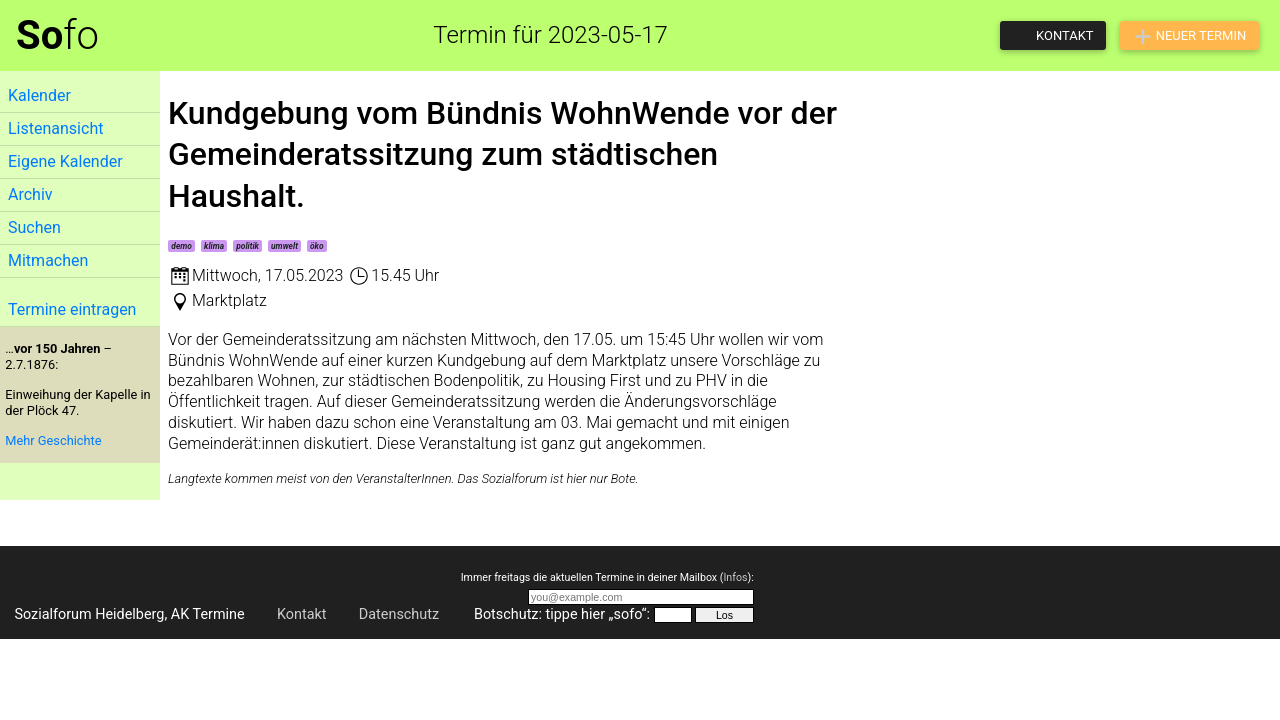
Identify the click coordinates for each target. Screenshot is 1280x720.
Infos (735, 577)
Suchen (34, 227)
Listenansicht (55, 128)
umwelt (284, 246)
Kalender (39, 95)
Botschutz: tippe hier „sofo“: (562, 614)
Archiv (30, 194)
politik (247, 246)
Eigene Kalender (65, 161)
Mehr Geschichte (53, 440)
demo (181, 246)
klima (214, 246)
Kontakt (302, 614)
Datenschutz (399, 614)
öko (317, 246)
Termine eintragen (72, 309)
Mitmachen (48, 260)
